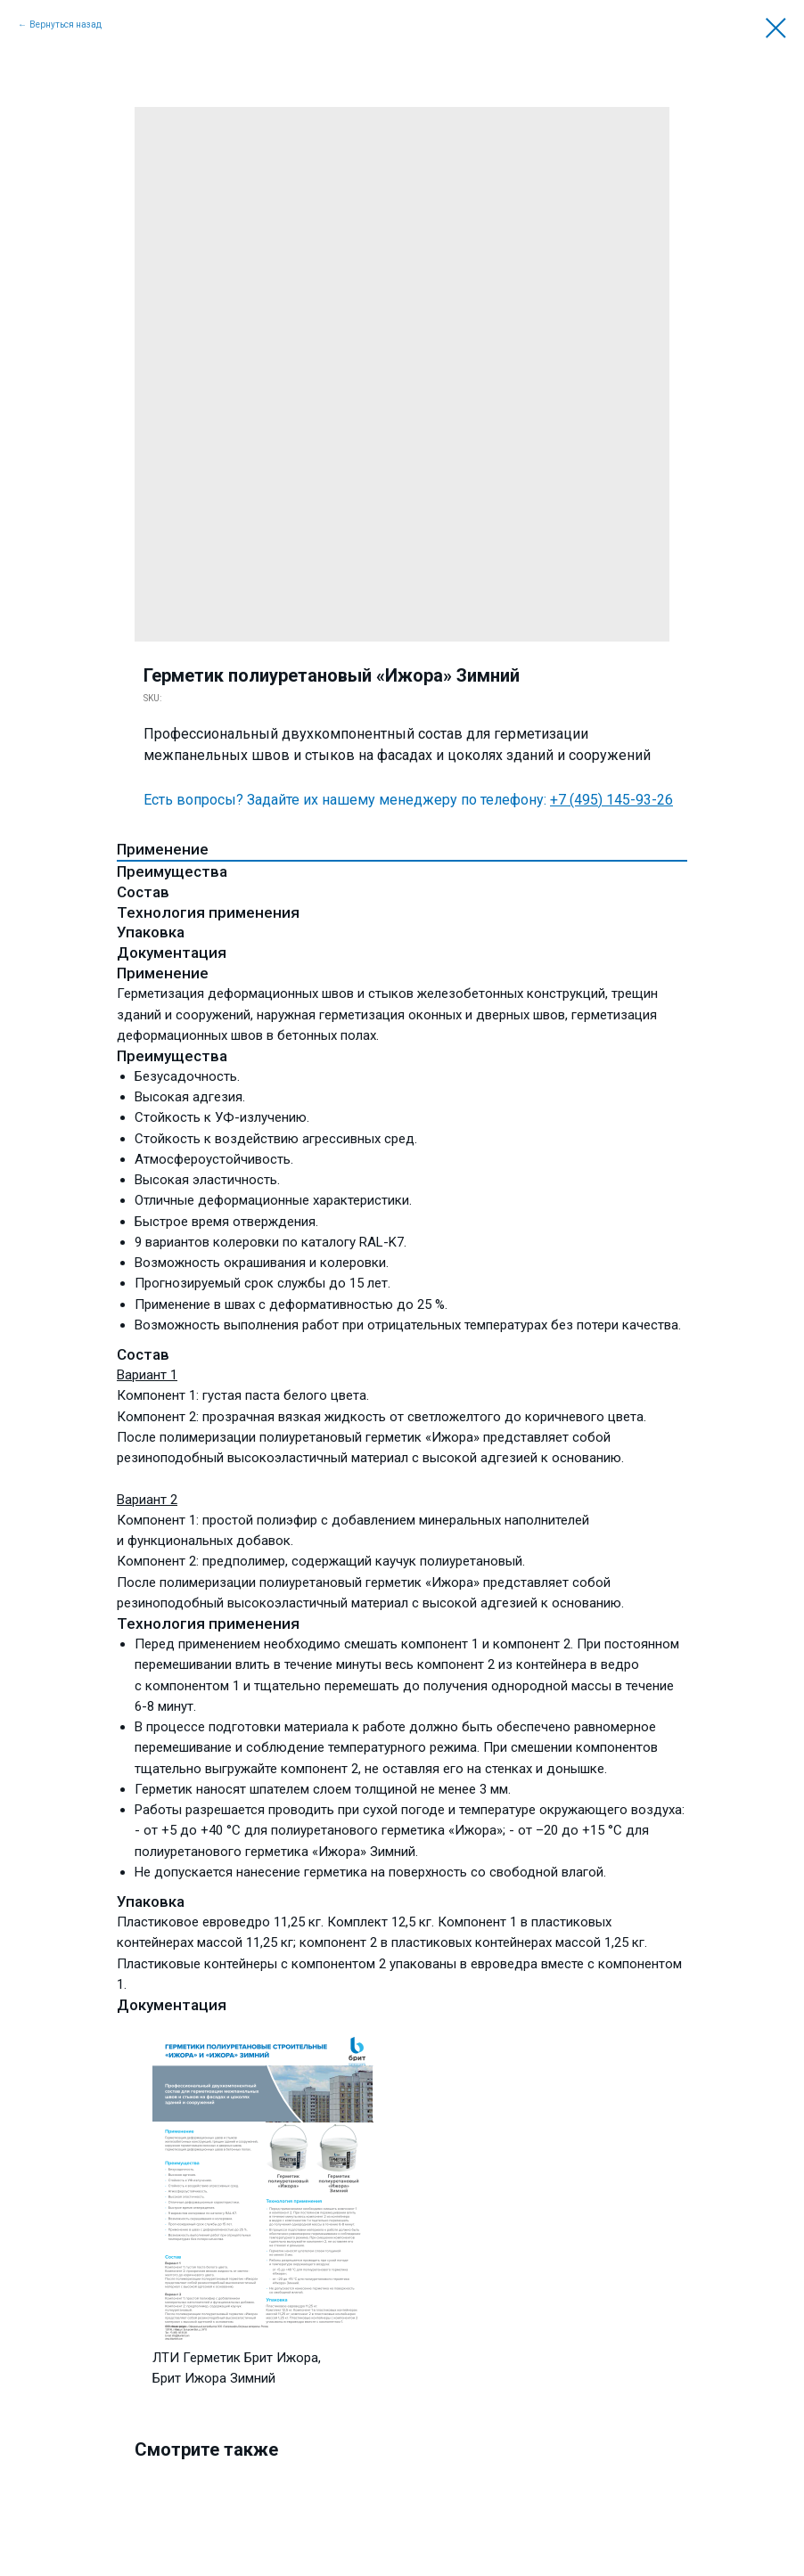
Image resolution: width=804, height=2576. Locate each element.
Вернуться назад (65, 24)
